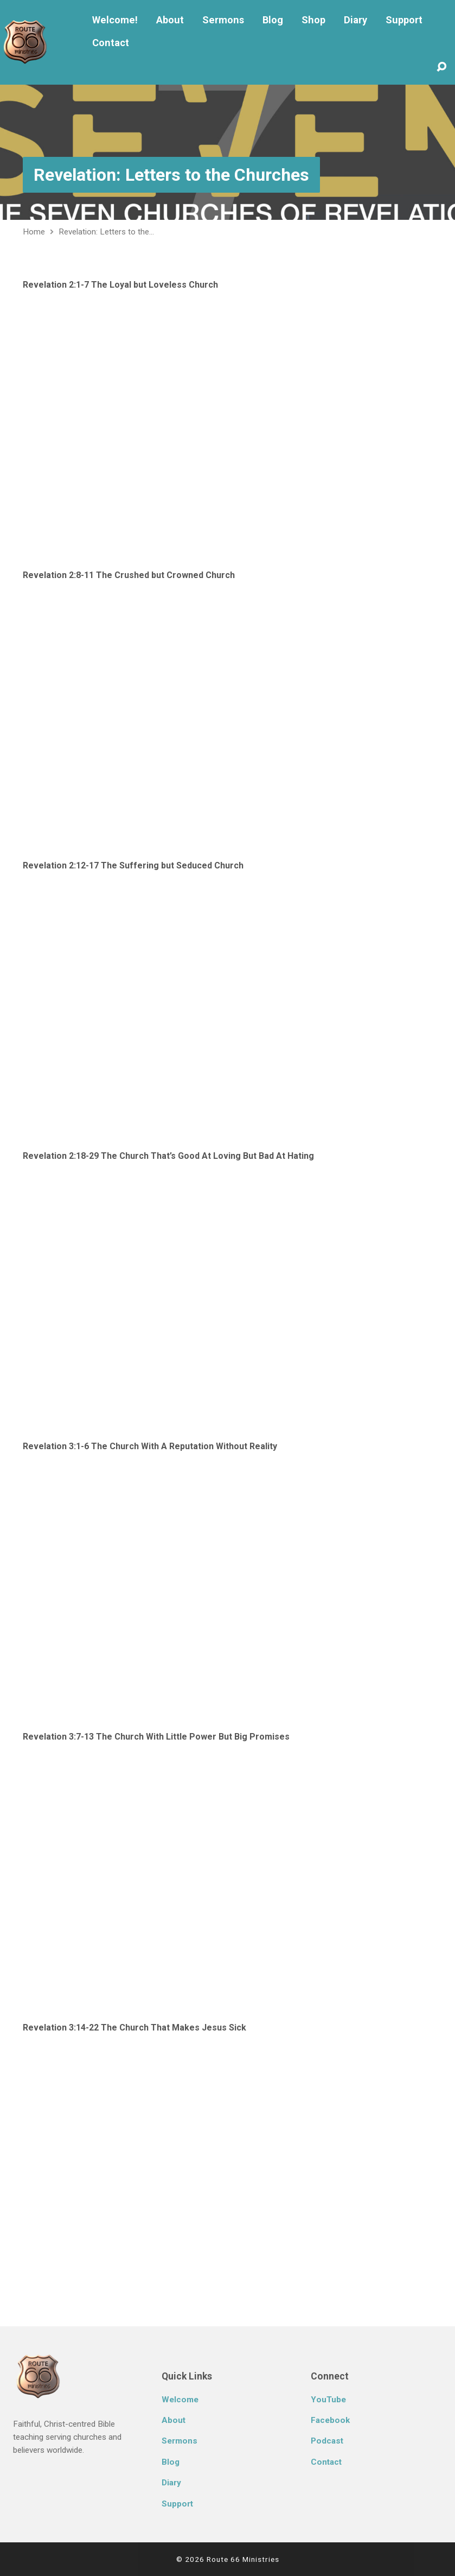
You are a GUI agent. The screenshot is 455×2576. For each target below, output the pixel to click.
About (170, 20)
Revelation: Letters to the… (106, 232)
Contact (110, 43)
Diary (355, 20)
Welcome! (115, 20)
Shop (313, 20)
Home (34, 232)
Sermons (223, 20)
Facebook (330, 2420)
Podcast (327, 2441)
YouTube (328, 2399)
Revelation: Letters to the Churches (171, 174)
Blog (272, 20)
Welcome (180, 2399)
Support (404, 20)
